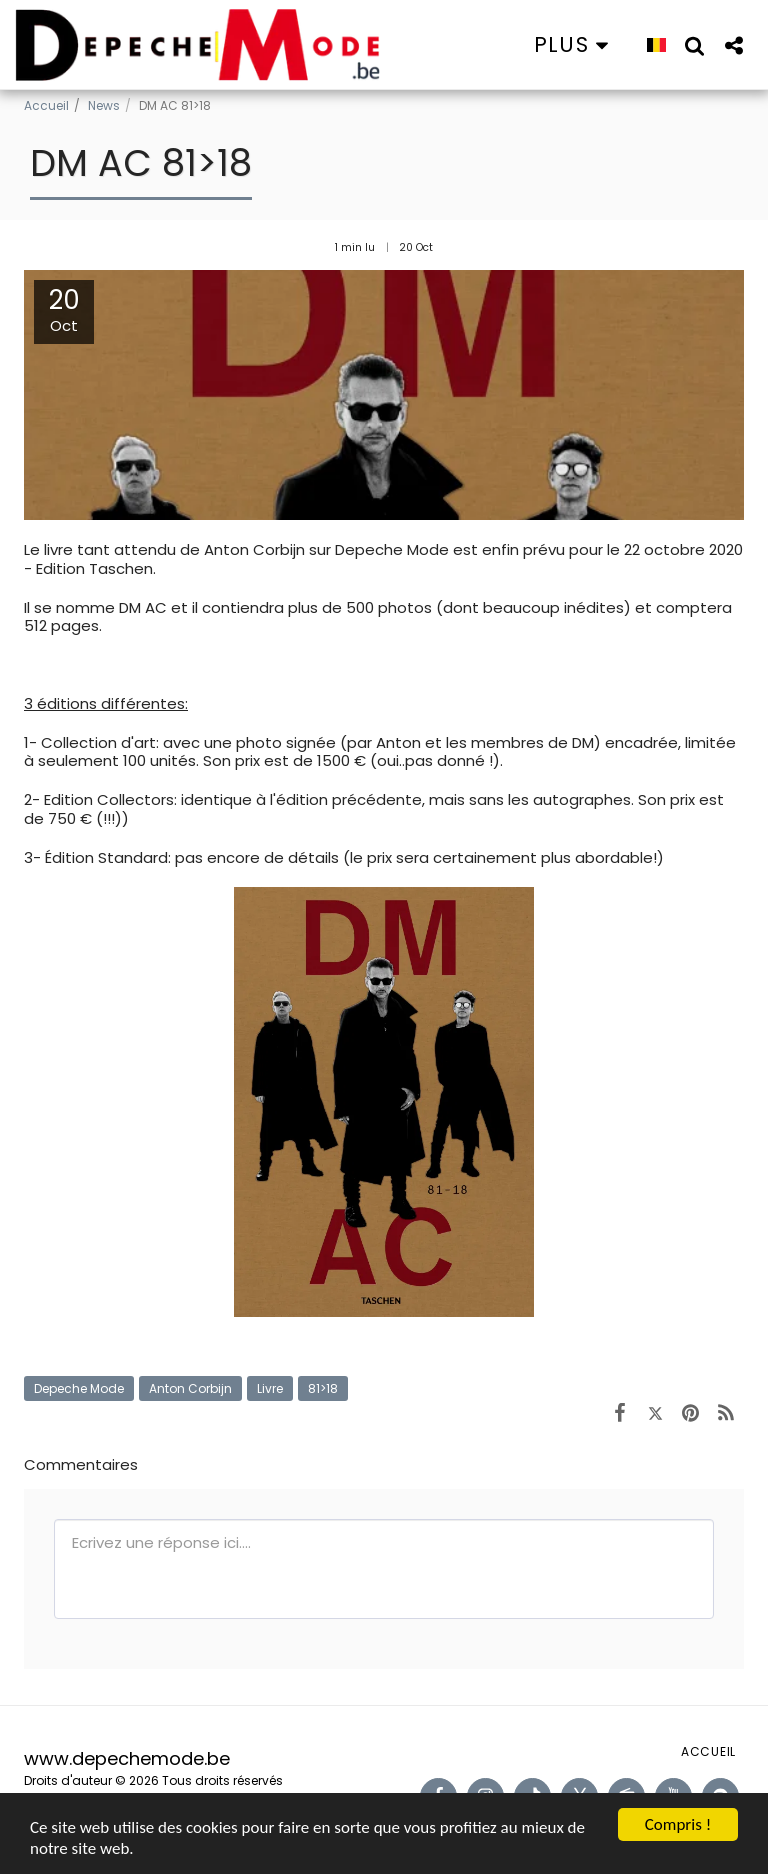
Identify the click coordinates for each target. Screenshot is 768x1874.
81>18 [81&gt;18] (323, 1388)
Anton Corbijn (190, 1388)
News (104, 105)
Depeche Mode (79, 1388)
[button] (694, 45)
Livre (270, 1388)
